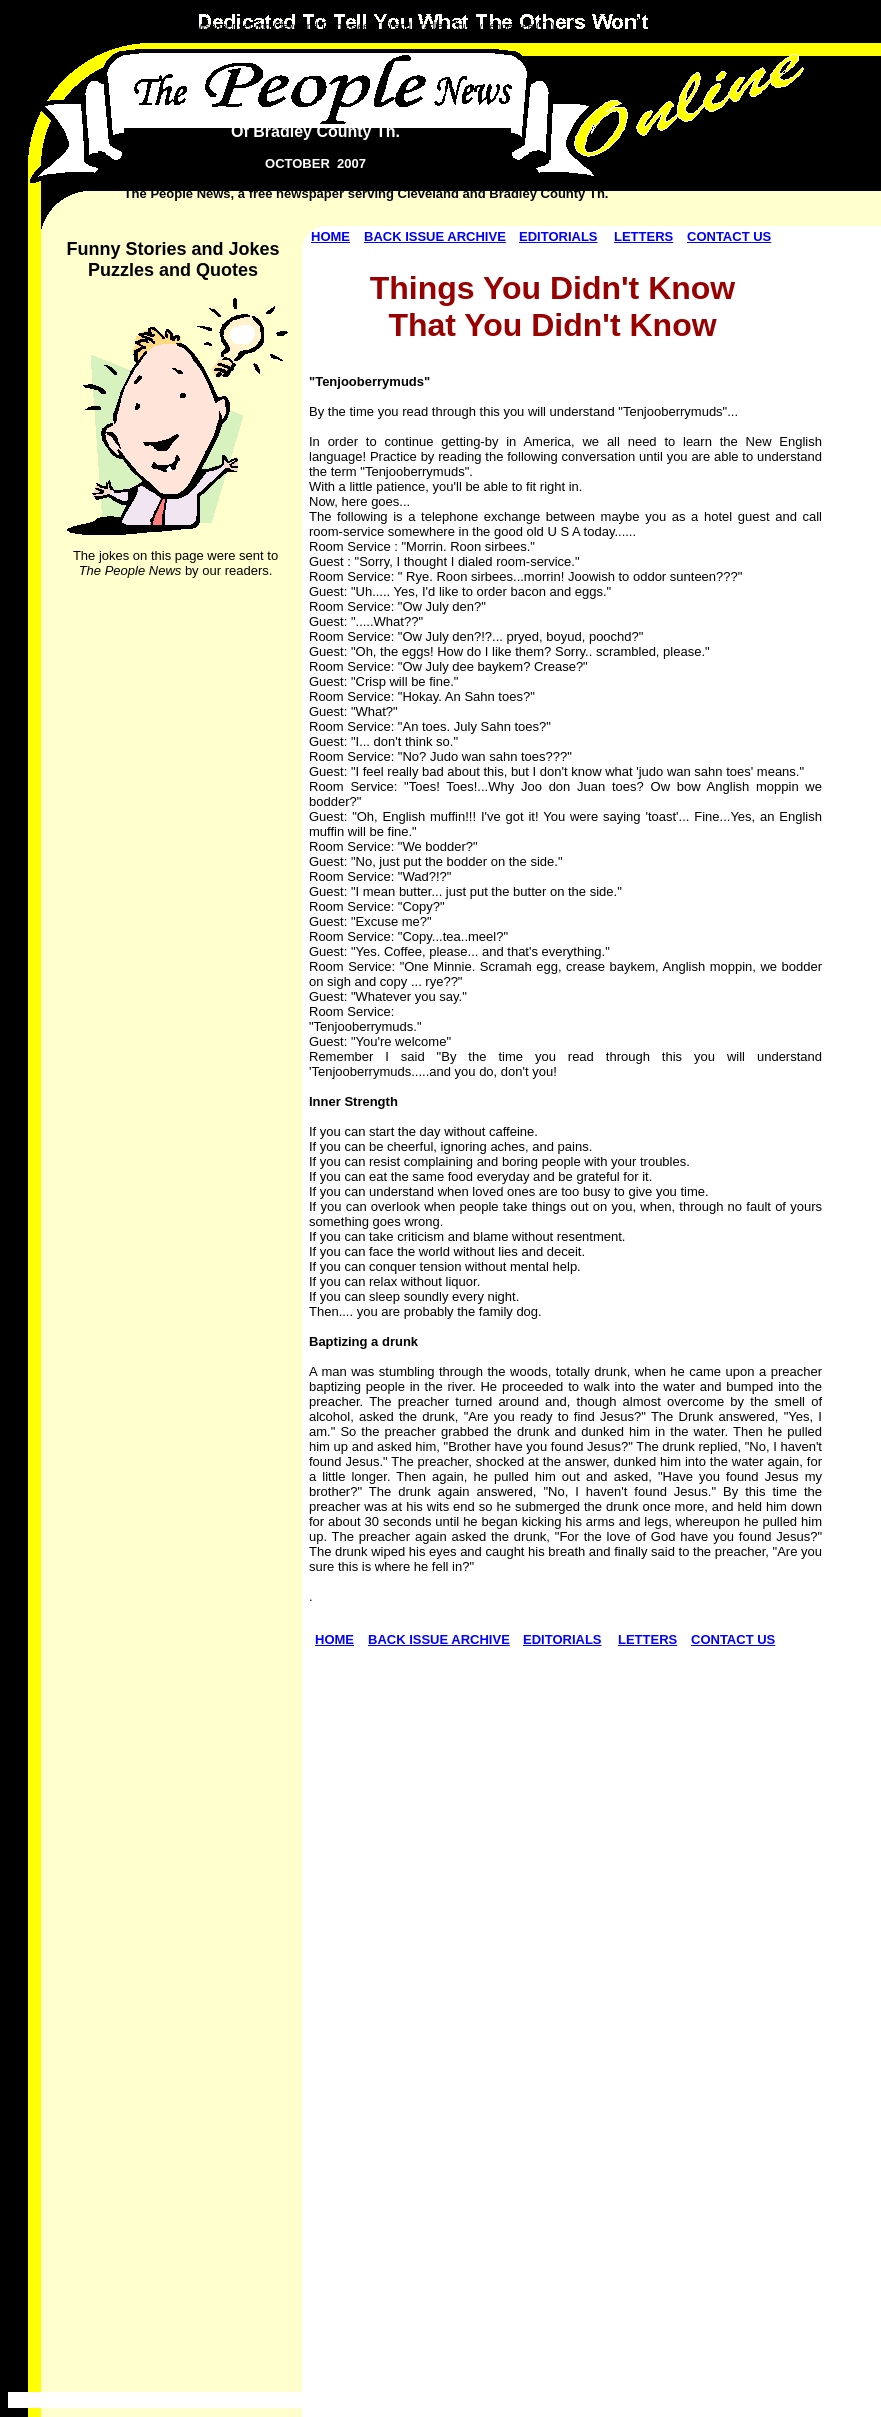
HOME (330, 236)
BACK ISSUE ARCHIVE (435, 236)
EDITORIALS (558, 236)
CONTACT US (729, 236)
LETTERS (643, 236)
